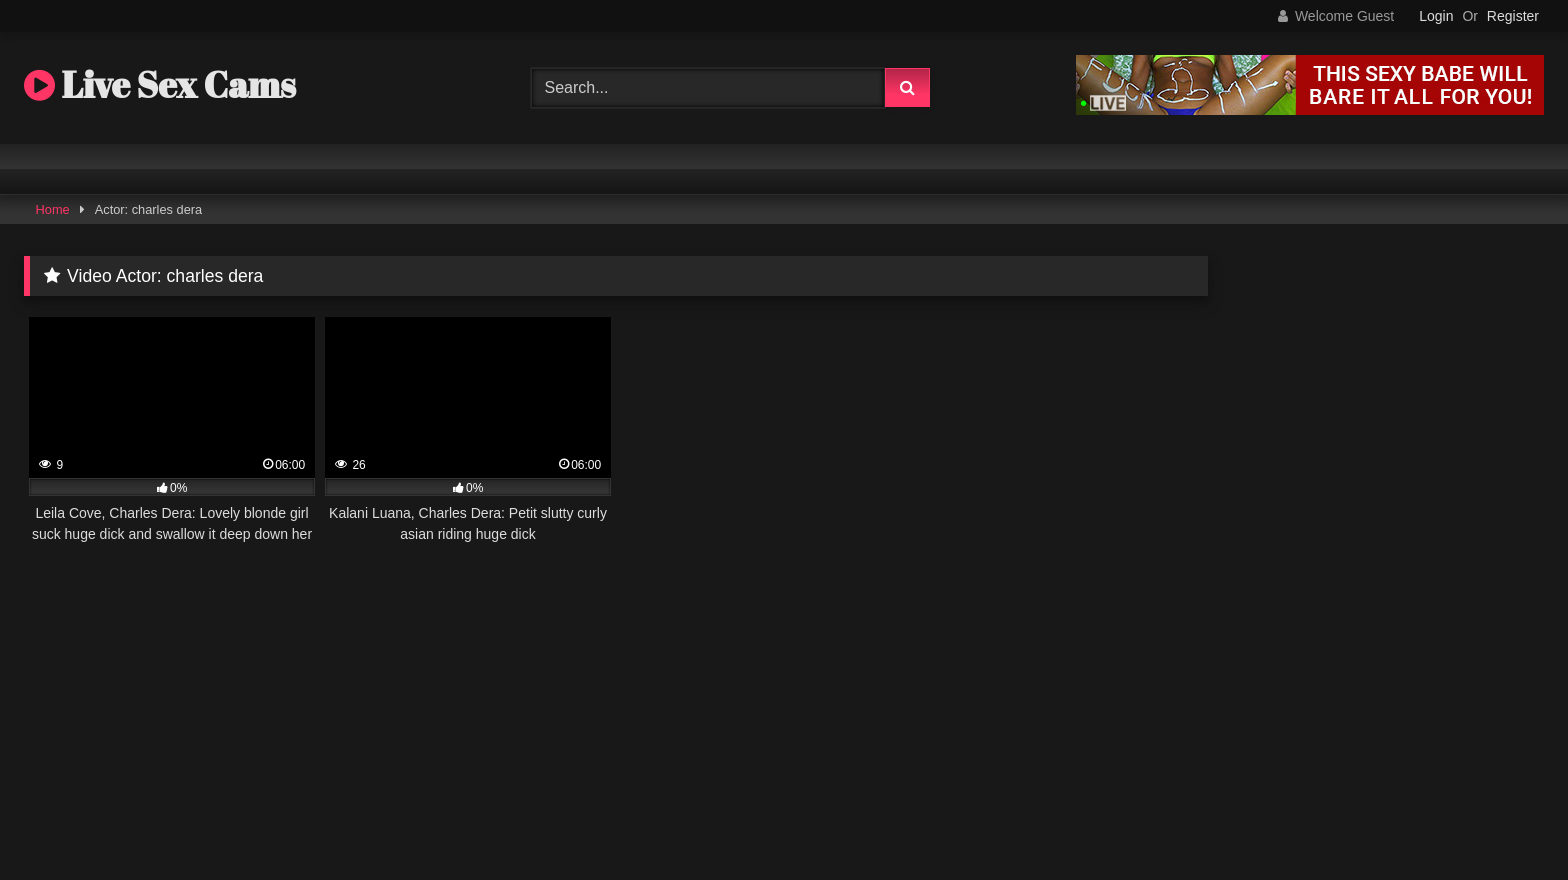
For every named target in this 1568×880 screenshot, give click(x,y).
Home (53, 209)
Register (1513, 16)
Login (1436, 16)
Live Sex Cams (160, 84)
